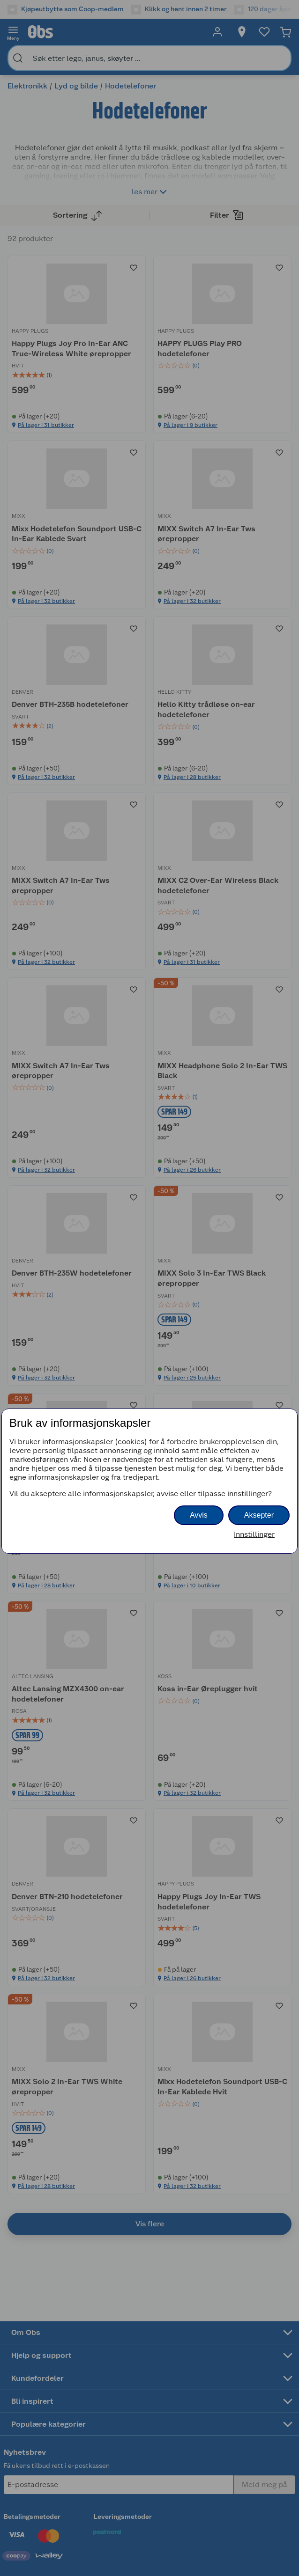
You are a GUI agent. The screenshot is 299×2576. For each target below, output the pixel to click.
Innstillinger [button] (254, 1534)
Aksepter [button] (259, 1515)
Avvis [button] (199, 1515)
